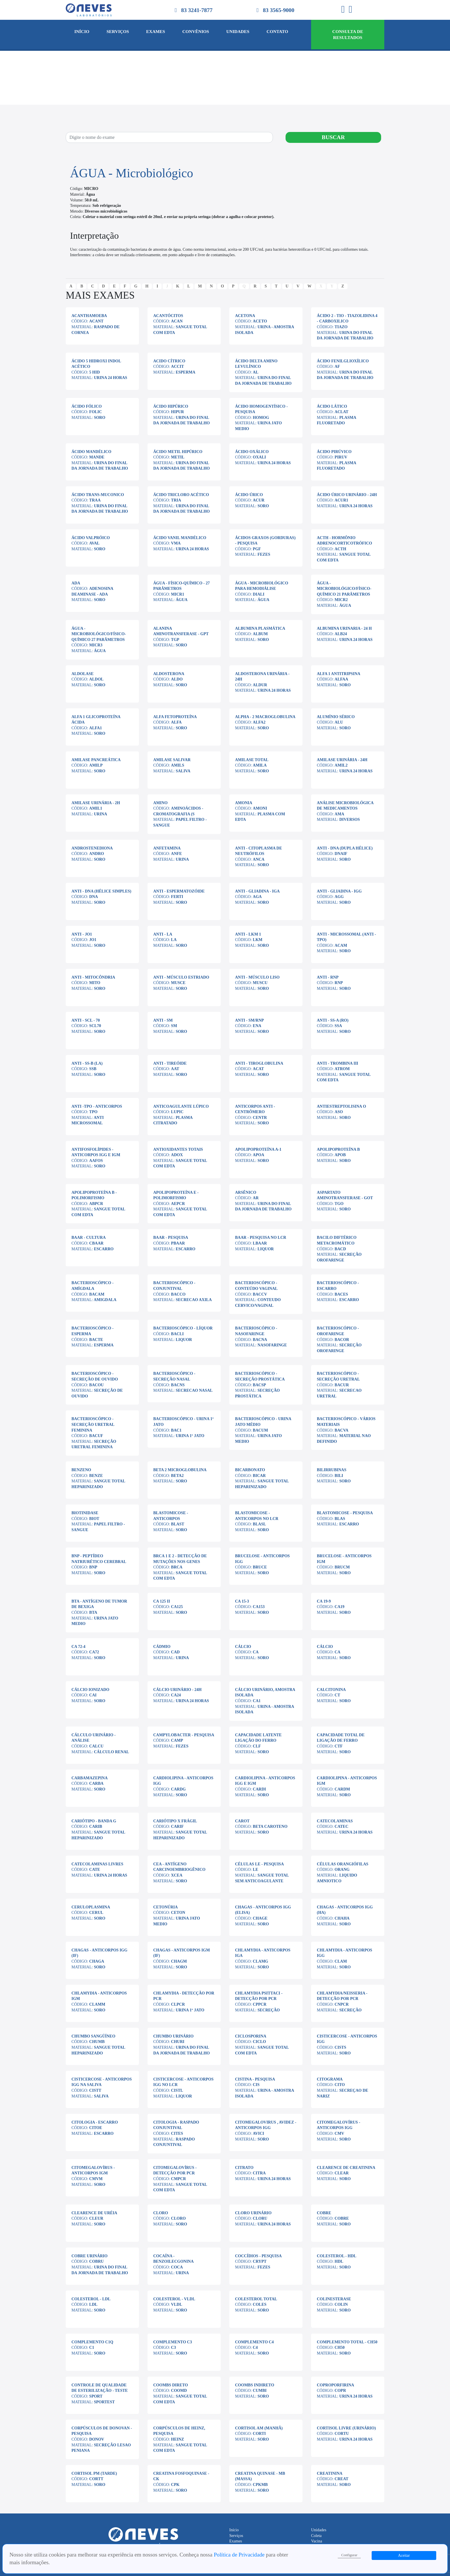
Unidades (237, 31)
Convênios (195, 31)
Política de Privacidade (240, 2555)
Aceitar (404, 2555)
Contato (277, 31)
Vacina (316, 2541)
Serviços (117, 31)
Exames (155, 31)
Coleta (316, 2536)
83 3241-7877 (193, 10)
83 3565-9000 (275, 10)
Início (81, 31)
